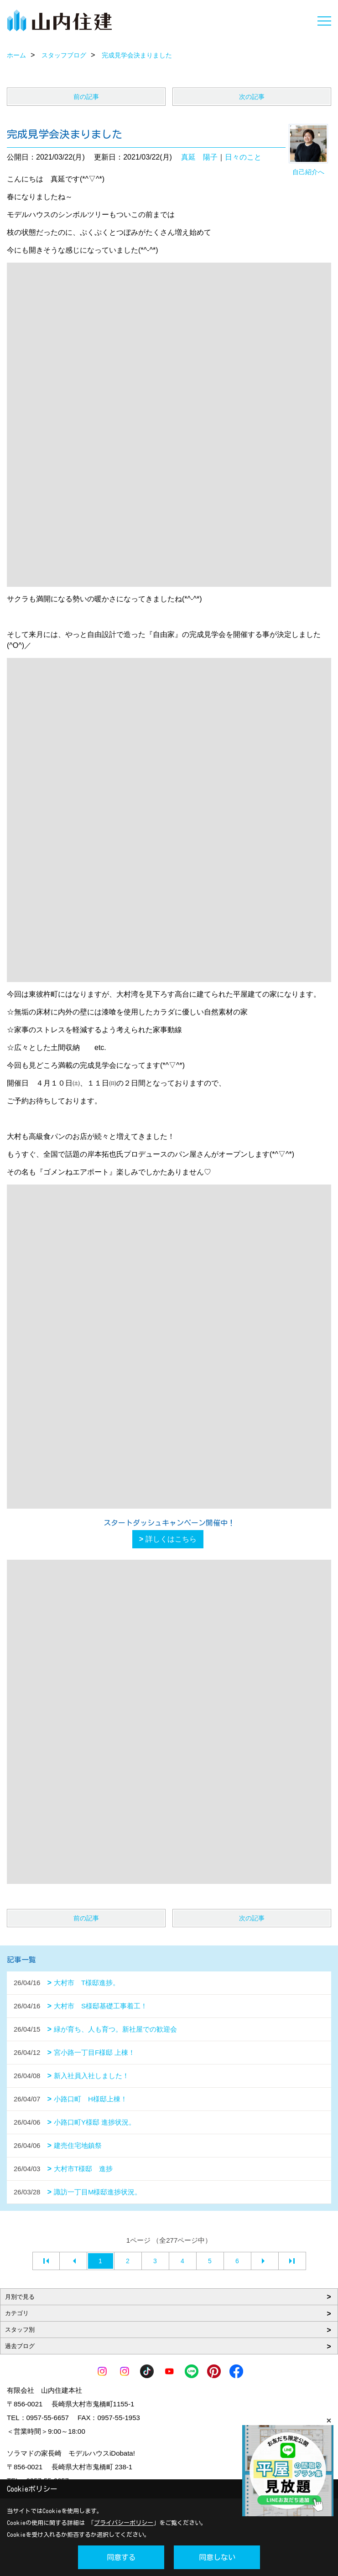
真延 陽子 (199, 157)
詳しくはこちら (171, 1539)
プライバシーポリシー (123, 2523)
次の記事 (252, 96)
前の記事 (86, 96)
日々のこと (243, 157)
